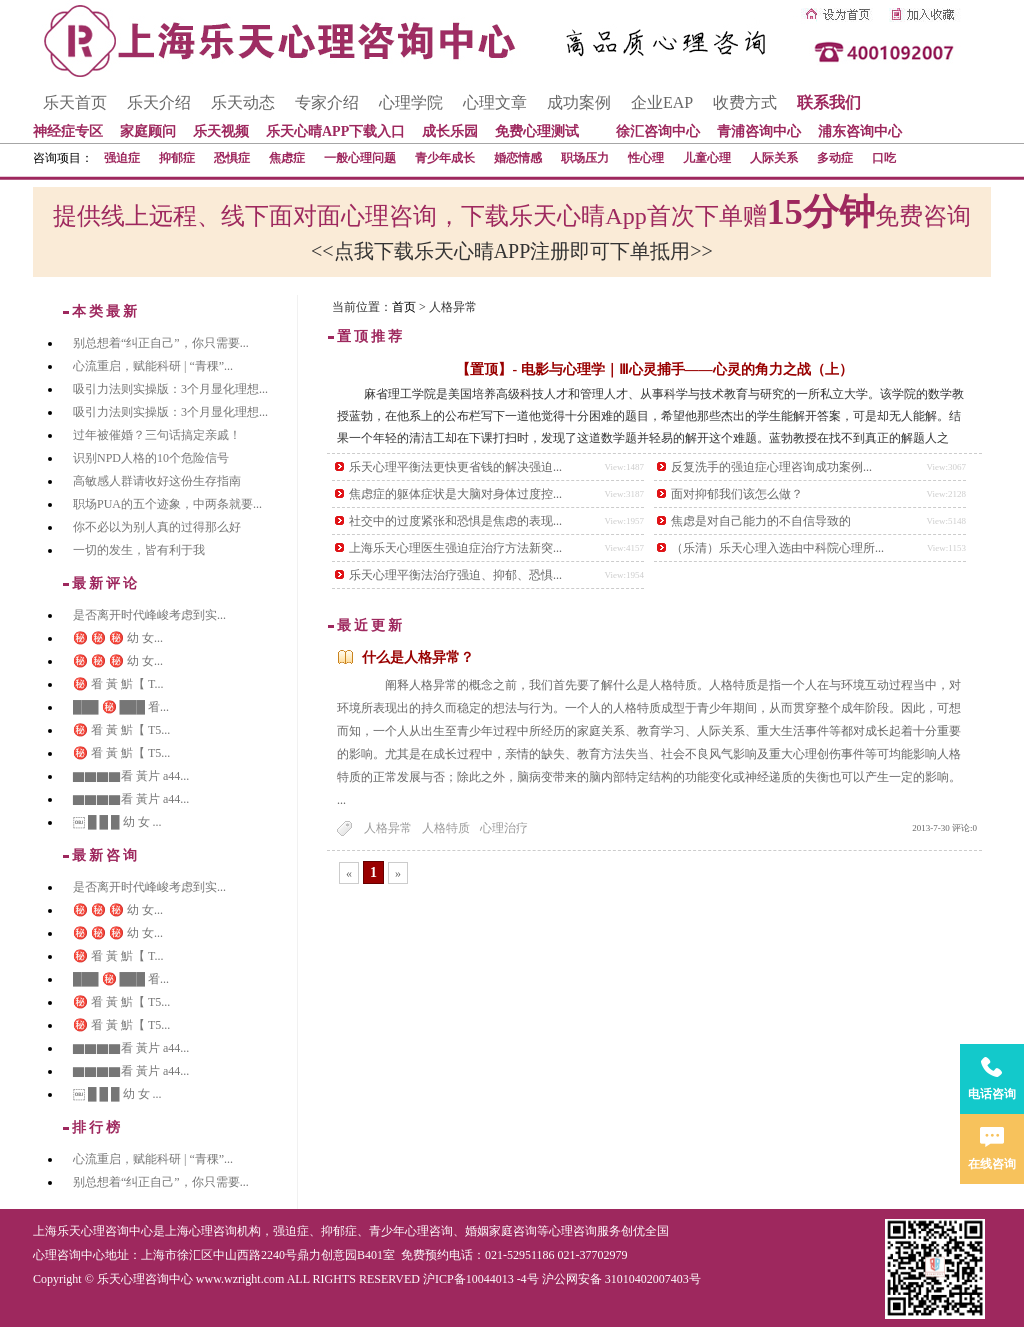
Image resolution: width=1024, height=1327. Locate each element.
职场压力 (585, 158)
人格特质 (446, 828)
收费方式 (745, 102)
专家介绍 (327, 102)
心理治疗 (504, 828)
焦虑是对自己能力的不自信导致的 (761, 521)
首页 (404, 307)
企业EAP (662, 102)
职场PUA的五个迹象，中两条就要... (167, 504)
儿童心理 (707, 158)
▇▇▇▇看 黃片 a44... (131, 776)
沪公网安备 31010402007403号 (621, 1279)
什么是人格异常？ (418, 657)
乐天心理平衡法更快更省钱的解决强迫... (455, 467)
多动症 (835, 158)
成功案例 (579, 102)
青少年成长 (445, 158)
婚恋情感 (518, 158)
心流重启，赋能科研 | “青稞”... (153, 366)
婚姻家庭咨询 (501, 1231)
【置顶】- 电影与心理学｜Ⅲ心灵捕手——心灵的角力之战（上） (654, 369)
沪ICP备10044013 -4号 (481, 1279)
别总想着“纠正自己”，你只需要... (161, 343)
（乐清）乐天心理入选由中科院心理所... (777, 548)
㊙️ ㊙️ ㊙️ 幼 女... (118, 638)
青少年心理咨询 (411, 1231)
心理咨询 (573, 1231)
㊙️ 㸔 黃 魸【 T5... (121, 730)
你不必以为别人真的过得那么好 (157, 527)
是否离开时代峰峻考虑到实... (149, 615)
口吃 (884, 158)
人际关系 (774, 158)
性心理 (646, 158)
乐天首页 (75, 102)
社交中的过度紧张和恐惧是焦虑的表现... (455, 521)
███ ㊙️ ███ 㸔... (121, 707)
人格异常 (388, 828)
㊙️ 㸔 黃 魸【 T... (118, 684)
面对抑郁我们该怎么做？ (737, 494)
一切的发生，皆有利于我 (139, 550)
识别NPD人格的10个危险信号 (151, 458)
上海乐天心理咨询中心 (93, 1231)
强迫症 (122, 158)
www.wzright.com (240, 1279)
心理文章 (495, 102)
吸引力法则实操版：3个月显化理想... (170, 389)
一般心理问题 (360, 158)
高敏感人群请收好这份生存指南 (157, 481)
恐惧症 (232, 158)
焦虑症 (287, 158)
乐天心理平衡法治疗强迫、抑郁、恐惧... (455, 575)
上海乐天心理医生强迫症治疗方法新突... (455, 548)
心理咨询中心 (69, 1255)
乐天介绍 (159, 102)
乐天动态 (243, 102)
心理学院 (411, 102)
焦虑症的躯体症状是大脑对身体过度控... (455, 494)
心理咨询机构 (225, 1231)
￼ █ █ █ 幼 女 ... (117, 822)
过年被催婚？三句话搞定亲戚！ (157, 435)
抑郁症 (177, 158)
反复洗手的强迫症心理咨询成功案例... (771, 467)
